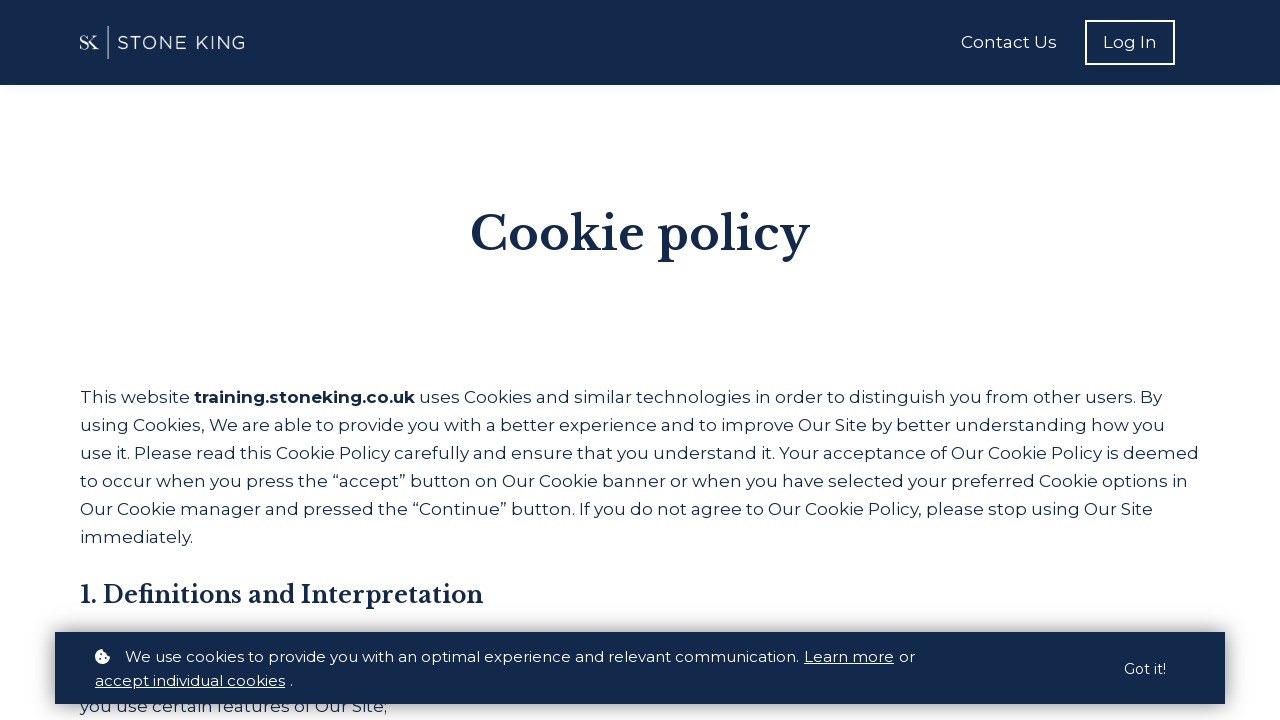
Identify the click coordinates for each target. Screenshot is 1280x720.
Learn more (849, 656)
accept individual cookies (190, 680)
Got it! (1145, 669)
